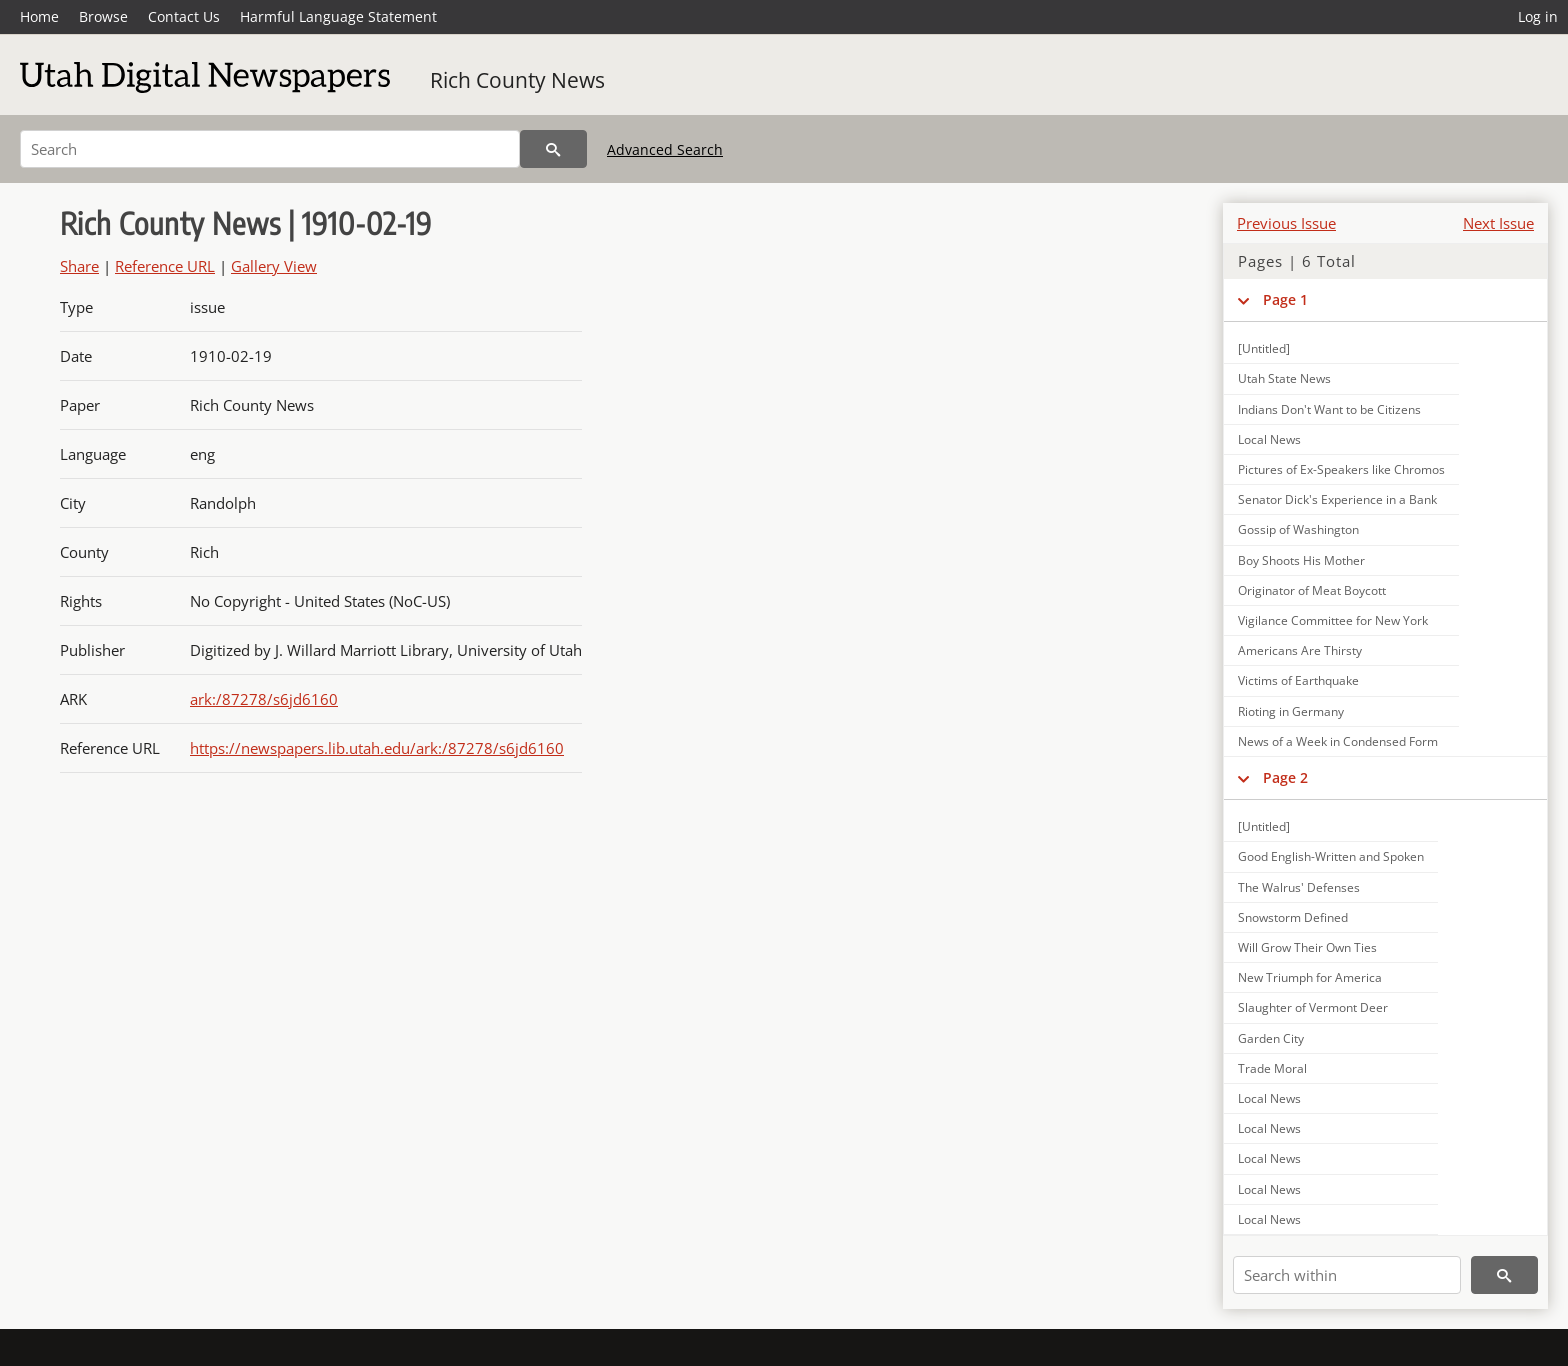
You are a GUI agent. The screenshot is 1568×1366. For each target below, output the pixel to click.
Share (79, 266)
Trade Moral (1272, 1068)
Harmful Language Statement (338, 16)
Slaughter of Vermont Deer (1313, 1007)
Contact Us (184, 16)
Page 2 (1285, 777)
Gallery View (274, 266)
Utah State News (1284, 378)
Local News (1269, 439)
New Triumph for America (1310, 977)
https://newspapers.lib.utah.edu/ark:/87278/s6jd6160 (377, 748)
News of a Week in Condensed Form (1338, 741)
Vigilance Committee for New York (1333, 620)
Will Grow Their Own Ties (1307, 947)
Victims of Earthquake (1298, 680)
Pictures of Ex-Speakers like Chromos (1341, 469)
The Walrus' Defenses (1299, 887)
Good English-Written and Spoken (1331, 856)
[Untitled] (1264, 348)
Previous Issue (1286, 223)
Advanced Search (665, 149)
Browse (103, 16)
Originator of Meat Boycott (1312, 590)
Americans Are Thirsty (1300, 650)
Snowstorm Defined (1293, 917)
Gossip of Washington (1298, 529)
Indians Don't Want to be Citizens (1329, 409)
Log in (1538, 16)
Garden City (1271, 1038)
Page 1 (1285, 299)
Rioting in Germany (1291, 711)
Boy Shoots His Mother (1301, 560)
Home (39, 16)
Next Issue (1498, 223)
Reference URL (165, 266)
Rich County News (517, 80)
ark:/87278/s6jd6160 (264, 699)
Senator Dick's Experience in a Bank (1337, 499)
